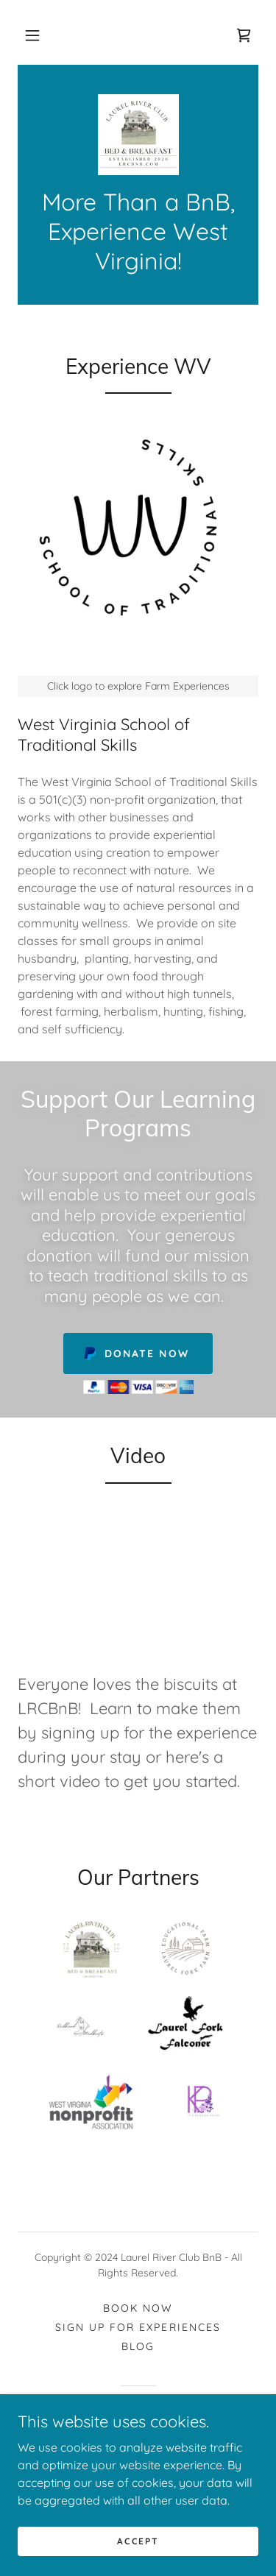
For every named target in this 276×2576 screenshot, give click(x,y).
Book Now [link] (138, 2308)
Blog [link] (138, 2346)
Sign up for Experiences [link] (137, 2327)
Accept (137, 2541)
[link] (243, 35)
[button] (32, 35)
